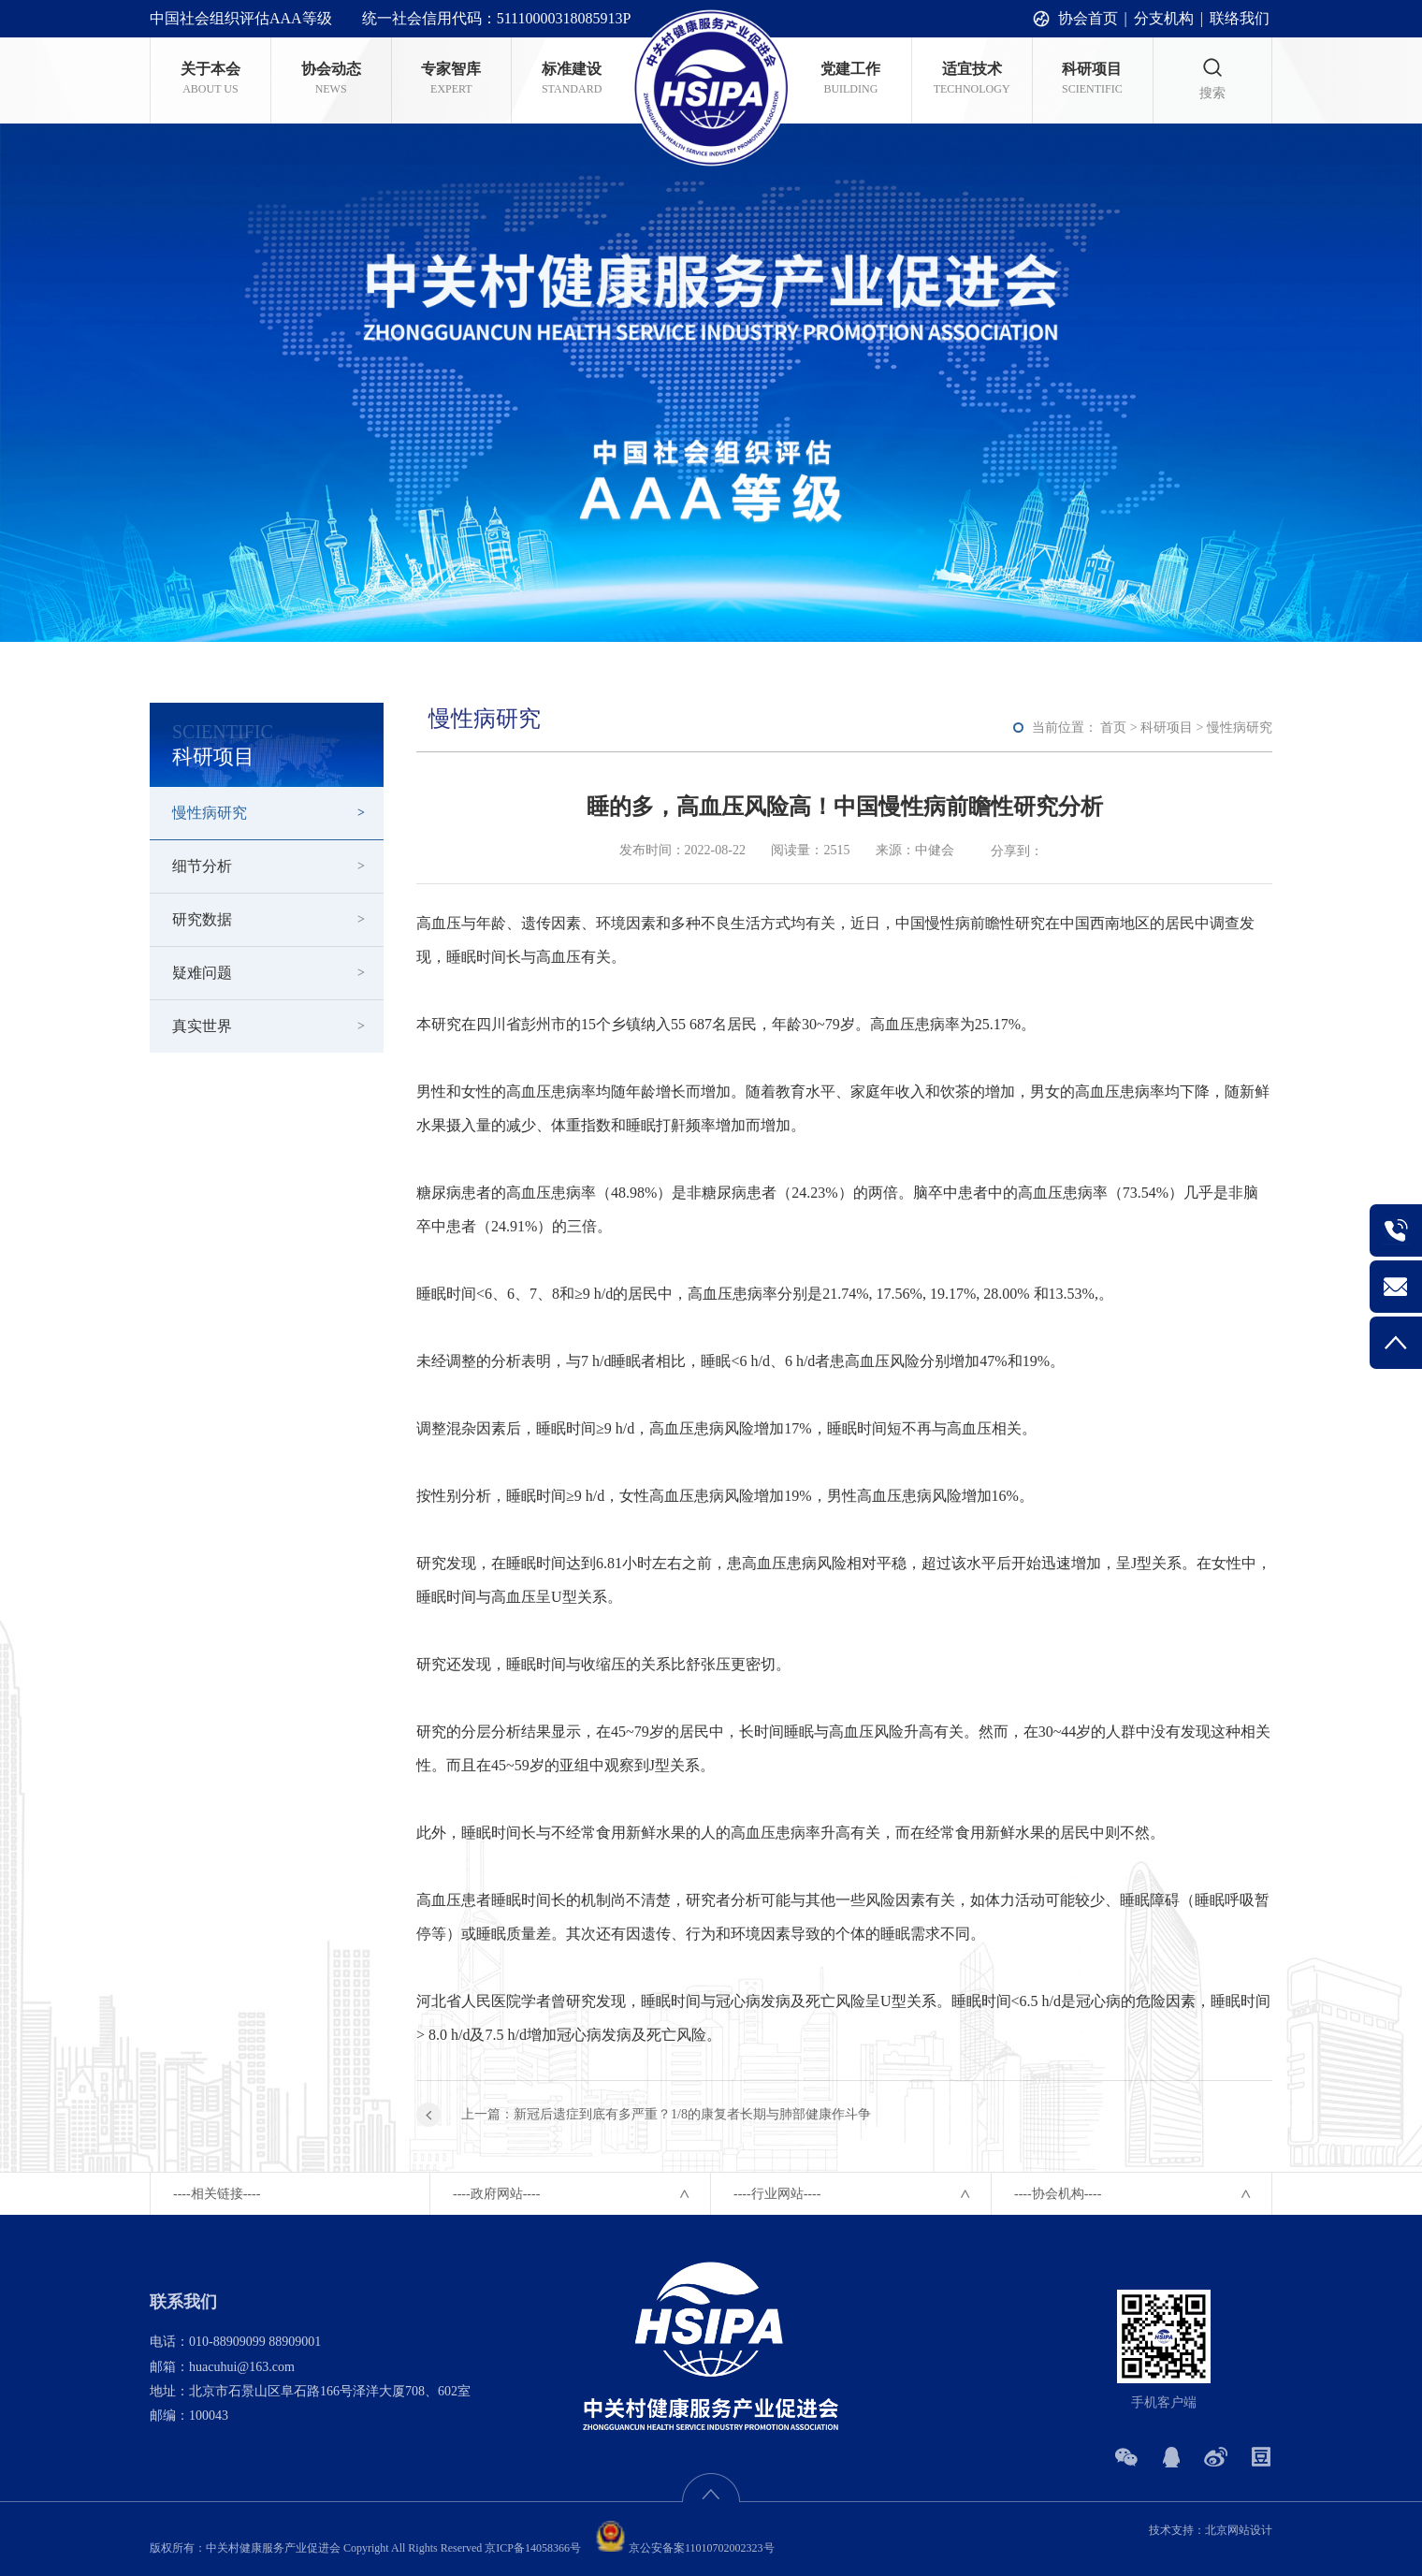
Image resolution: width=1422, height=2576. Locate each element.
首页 (1113, 727)
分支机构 (1164, 18)
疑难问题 (202, 973)
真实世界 (202, 1026)
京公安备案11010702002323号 (683, 2547)
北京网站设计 (1238, 2530)
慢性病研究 (209, 813)
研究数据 (202, 919)
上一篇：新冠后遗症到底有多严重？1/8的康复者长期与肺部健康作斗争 (666, 2114)
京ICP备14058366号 (533, 2547)
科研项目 (1166, 727)
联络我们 (1240, 18)
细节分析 (202, 866)
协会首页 (1088, 18)
